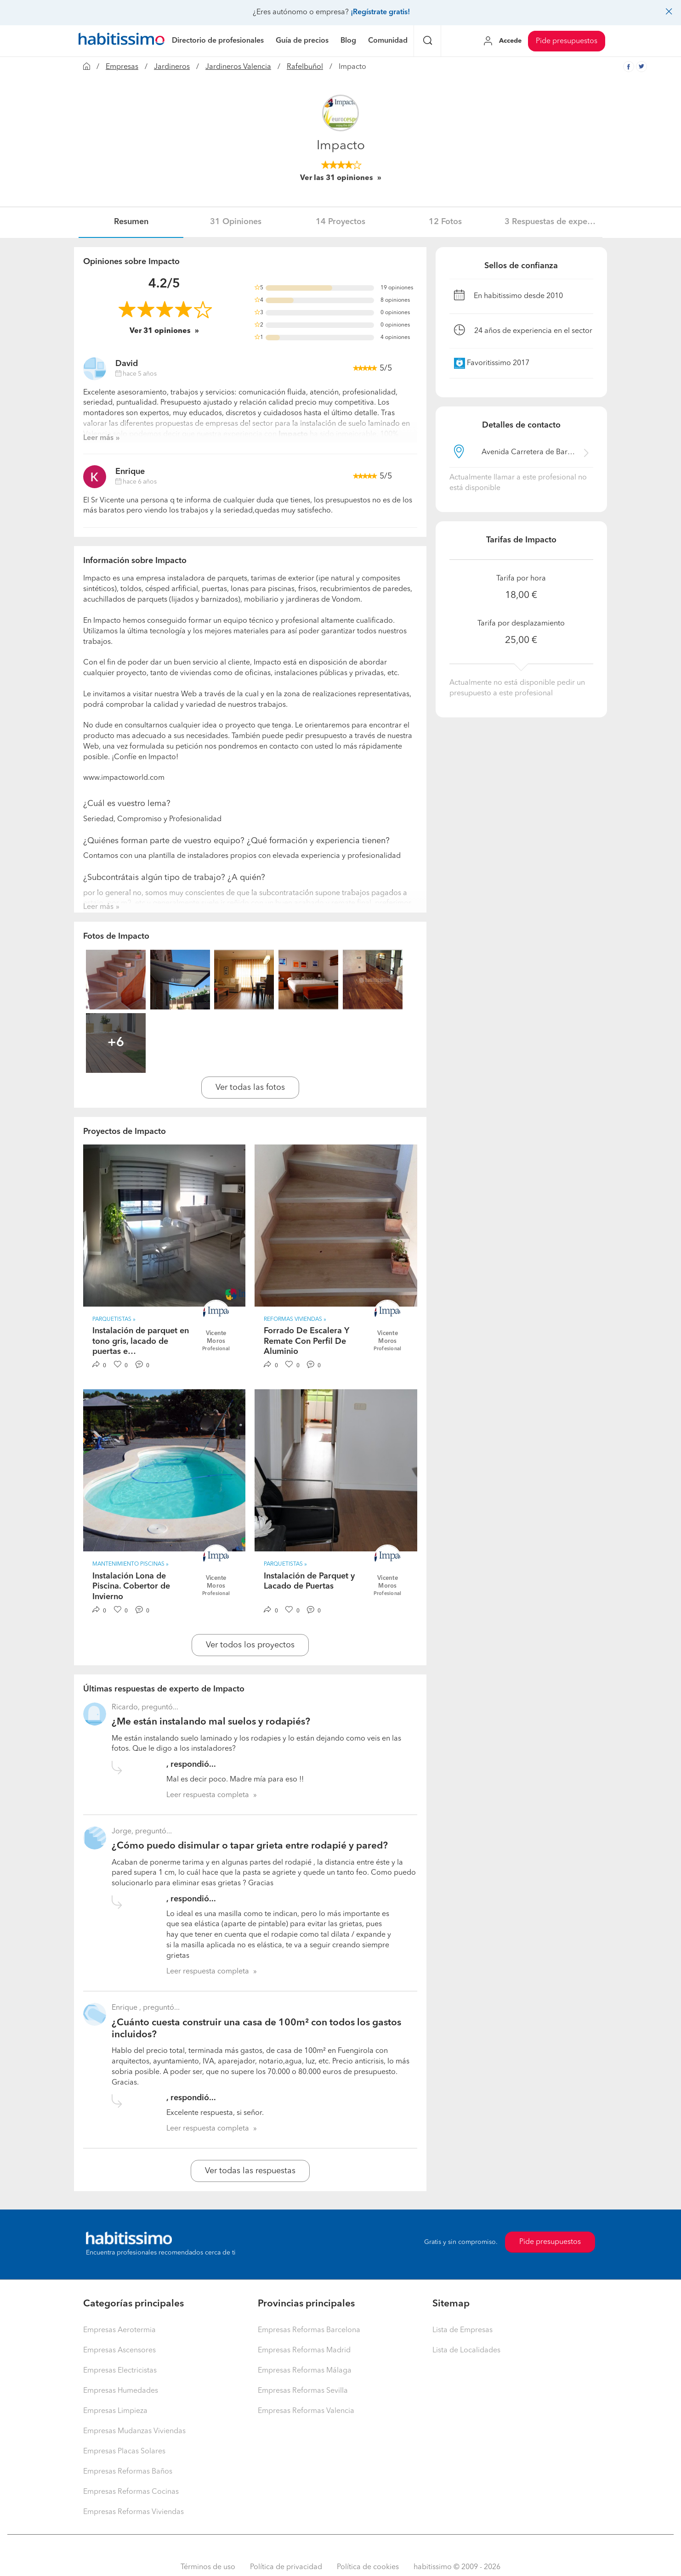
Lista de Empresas (462, 2330)
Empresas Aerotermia (119, 2330)
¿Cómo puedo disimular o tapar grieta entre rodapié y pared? (250, 1846)
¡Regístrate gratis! (380, 12)
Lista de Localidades (466, 2350)
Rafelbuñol (305, 67)
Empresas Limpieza (115, 2411)
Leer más (98, 438)
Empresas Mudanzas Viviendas (134, 2431)
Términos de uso (208, 2567)
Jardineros (172, 67)
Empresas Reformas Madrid (304, 2350)
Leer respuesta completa (207, 1795)
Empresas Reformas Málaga (305, 2370)
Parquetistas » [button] (114, 1319)
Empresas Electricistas (120, 2370)
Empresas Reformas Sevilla (303, 2391)
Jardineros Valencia (238, 67)
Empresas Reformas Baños (127, 2471)
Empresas (122, 67)
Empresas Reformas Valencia (306, 2411)
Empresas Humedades (120, 2391)
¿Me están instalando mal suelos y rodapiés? (211, 1722)
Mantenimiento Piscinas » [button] (130, 1564)
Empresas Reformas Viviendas (133, 2512)
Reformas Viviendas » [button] (295, 1319)
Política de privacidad (286, 2567)
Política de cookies (368, 2567)
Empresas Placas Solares (124, 2451)
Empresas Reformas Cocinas (131, 2492)
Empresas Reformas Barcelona (309, 2330)
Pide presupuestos (566, 41)
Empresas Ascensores (119, 2350)
